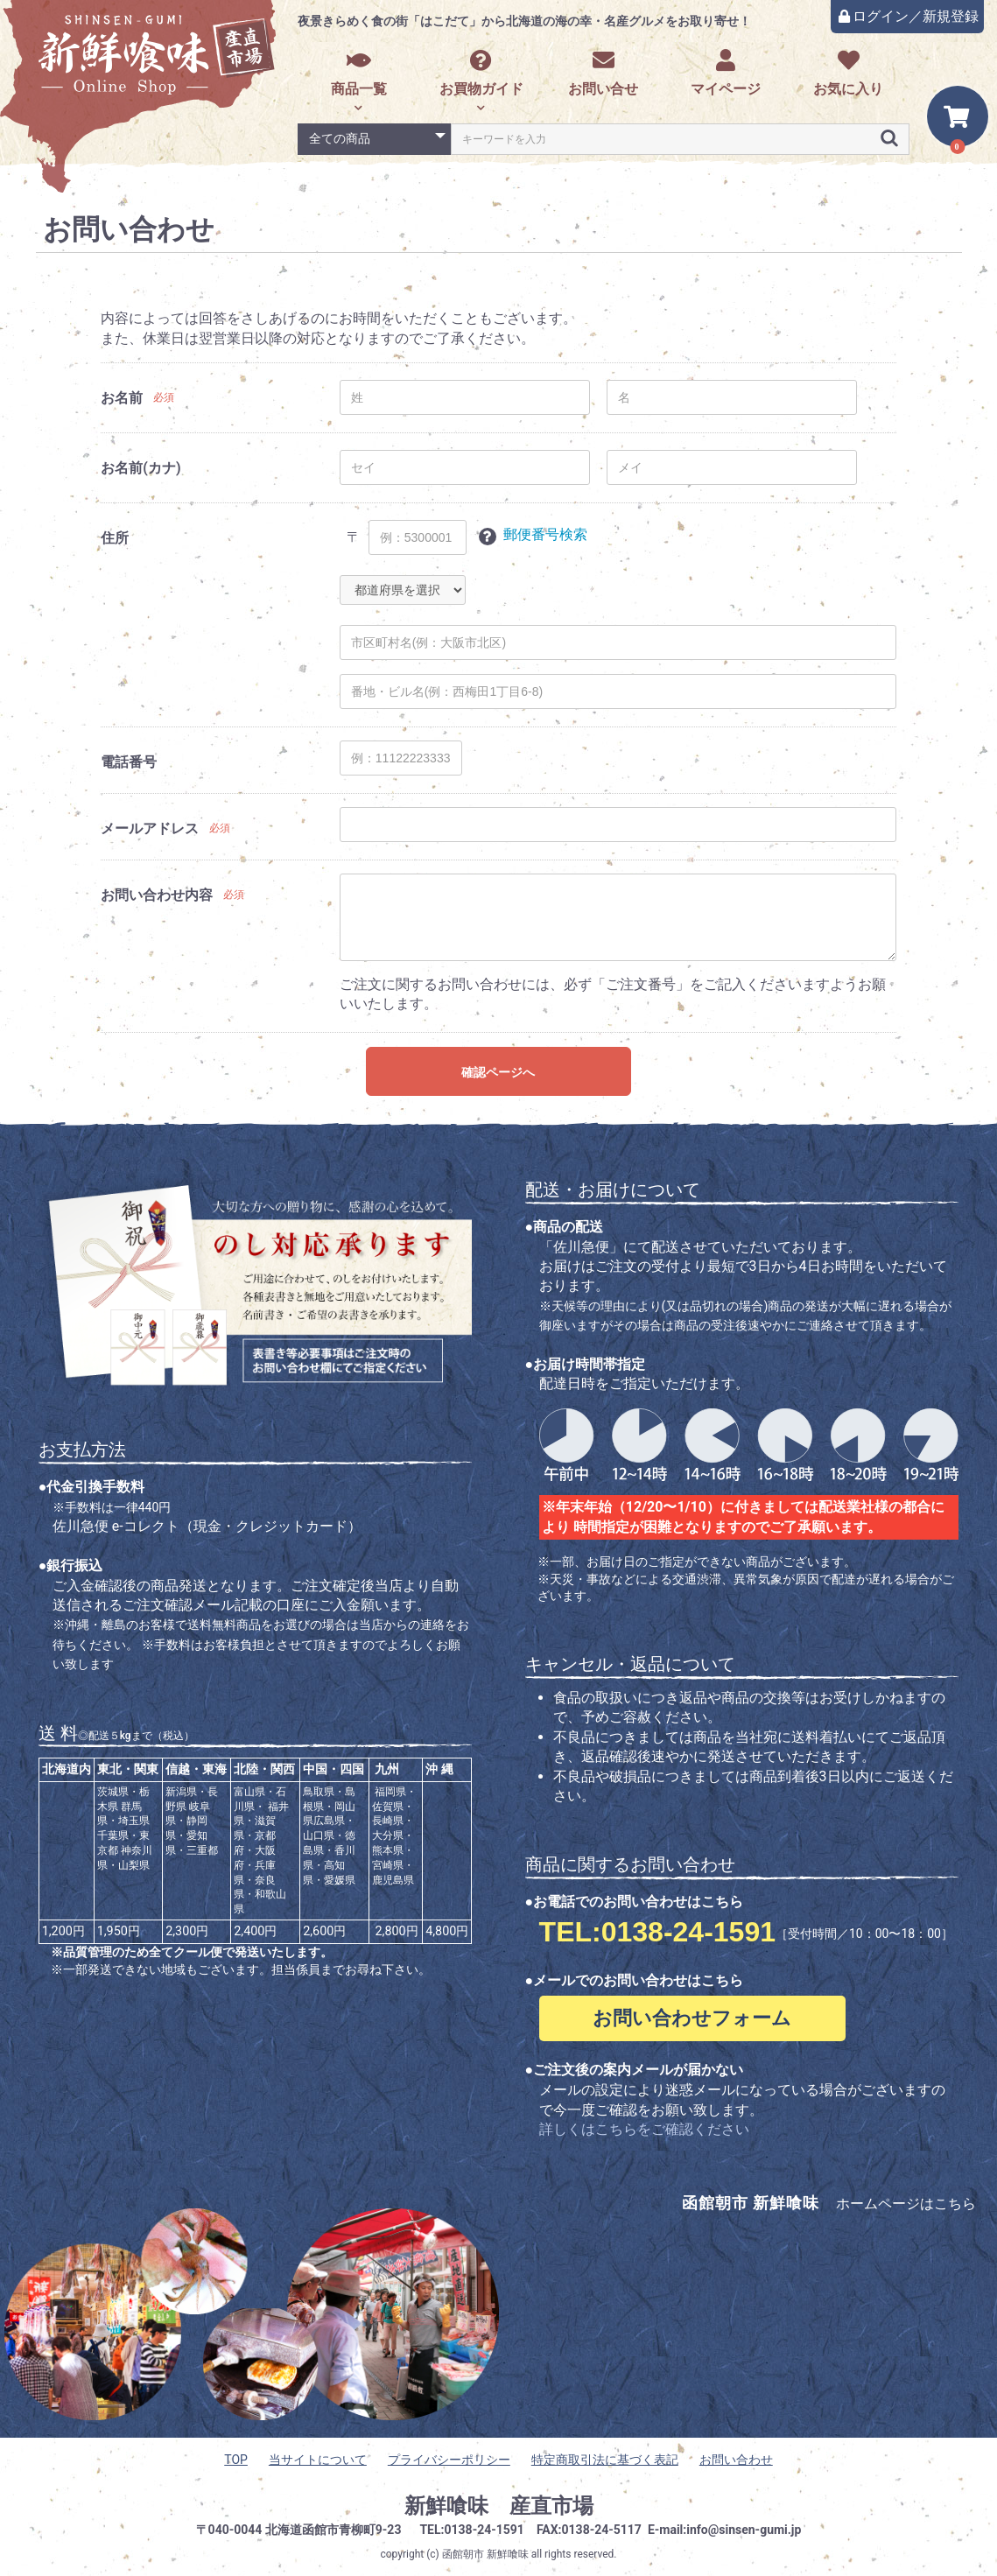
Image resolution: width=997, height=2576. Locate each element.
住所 (115, 538)
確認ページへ (498, 1072)
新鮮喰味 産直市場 (498, 2506)
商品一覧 (359, 73)
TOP (236, 2460)
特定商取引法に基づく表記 (604, 2460)
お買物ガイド (481, 73)
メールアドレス (150, 828)
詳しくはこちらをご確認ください (644, 2129)
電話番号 (129, 762)
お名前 (122, 398)
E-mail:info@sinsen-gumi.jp (725, 2530)
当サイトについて (318, 2460)
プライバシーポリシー (449, 2460)
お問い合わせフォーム (692, 2018)
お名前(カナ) (140, 468)
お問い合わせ (736, 2460)
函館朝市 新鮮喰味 (485, 2554)
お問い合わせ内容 (157, 895)
